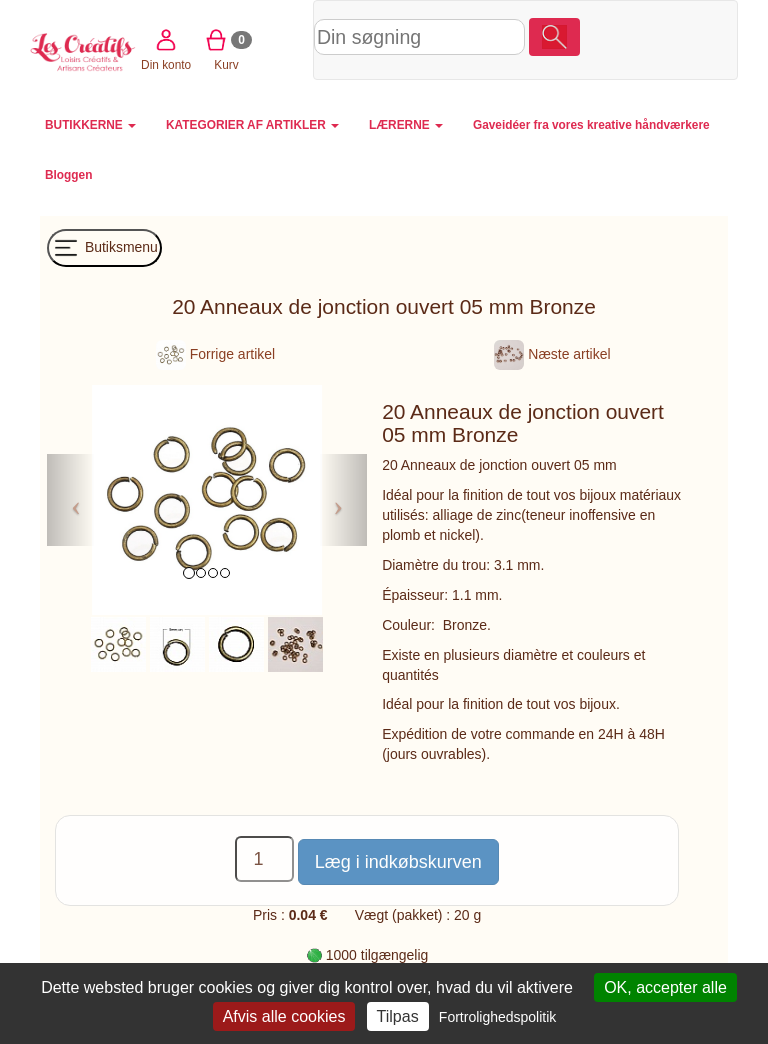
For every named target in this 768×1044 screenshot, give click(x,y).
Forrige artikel (215, 354)
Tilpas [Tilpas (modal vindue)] (398, 1016)
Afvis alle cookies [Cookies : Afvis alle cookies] (284, 1016)
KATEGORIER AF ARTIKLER (252, 125)
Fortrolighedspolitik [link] (498, 1017)
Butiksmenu (104, 248)
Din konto (601, 38)
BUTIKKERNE (90, 125)
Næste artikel (552, 354)
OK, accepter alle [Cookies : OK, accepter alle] (665, 987)
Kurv (661, 38)
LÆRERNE (406, 125)
